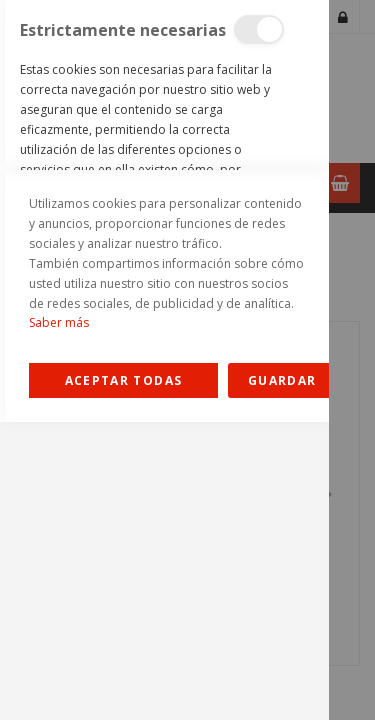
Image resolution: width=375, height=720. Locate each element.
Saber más (59, 620)
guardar (282, 678)
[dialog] (164, 360)
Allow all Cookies (123, 678)
